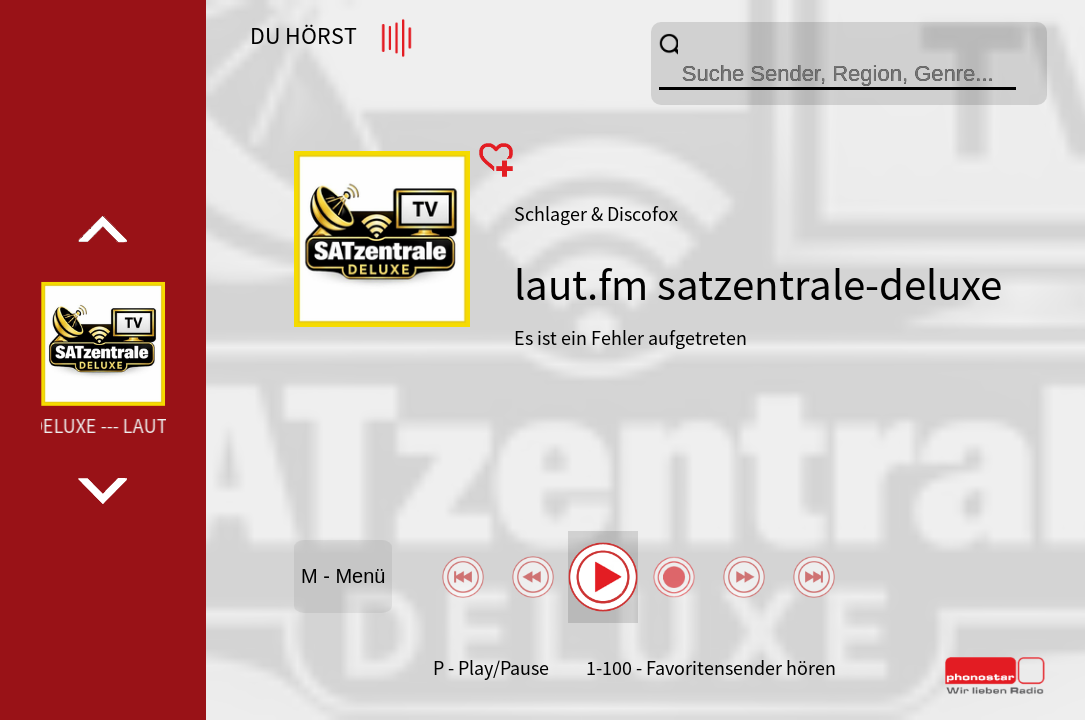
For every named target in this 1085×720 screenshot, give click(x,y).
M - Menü (343, 576)
